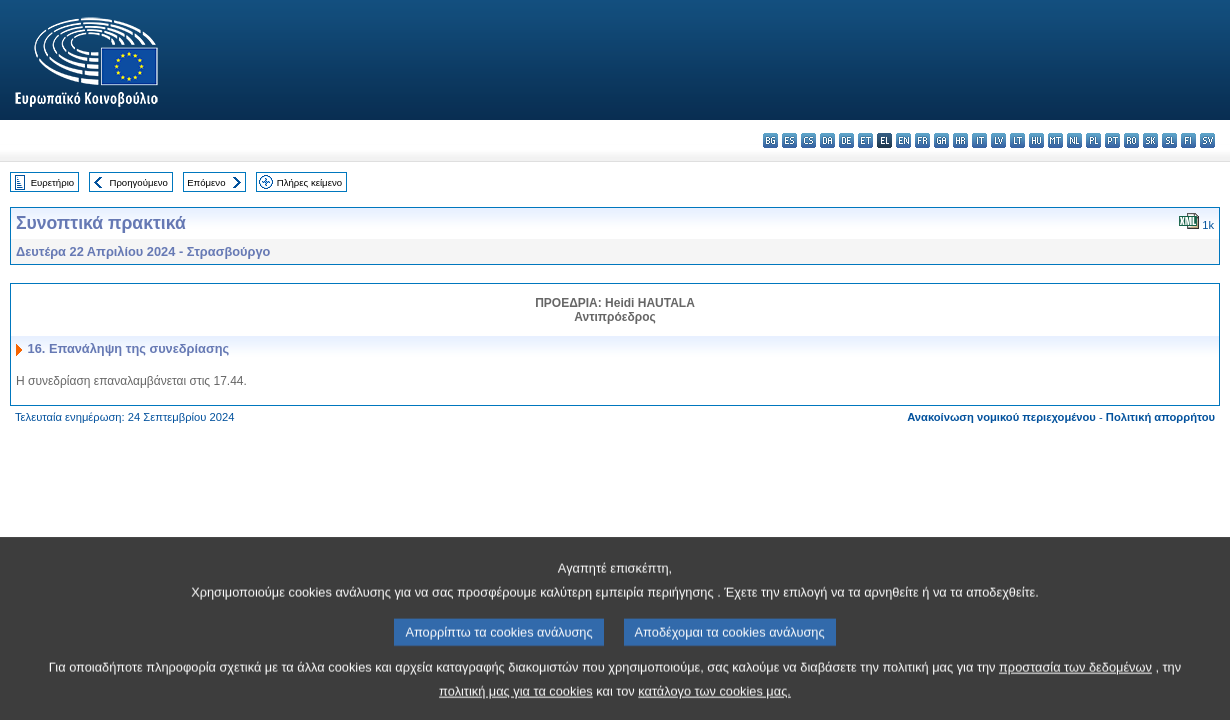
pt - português (1112, 140)
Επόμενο (206, 182)
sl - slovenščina (1169, 140)
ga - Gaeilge (941, 140)
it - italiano (979, 140)
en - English (903, 140)
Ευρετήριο (52, 182)
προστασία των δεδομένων (1075, 686)
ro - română (1131, 140)
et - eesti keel (865, 140)
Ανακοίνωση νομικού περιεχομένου (1001, 417)
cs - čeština (808, 140)
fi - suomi (1188, 140)
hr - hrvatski (960, 140)
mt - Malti (1055, 140)
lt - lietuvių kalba (1017, 140)
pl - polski (1093, 140)
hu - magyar (1036, 140)
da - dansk (827, 140)
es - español (789, 140)
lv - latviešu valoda (998, 140)
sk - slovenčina (1150, 140)
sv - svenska (1207, 140)
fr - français (922, 140)
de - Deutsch (846, 140)
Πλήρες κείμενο (309, 182)
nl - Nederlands (1074, 140)
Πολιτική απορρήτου (1160, 417)
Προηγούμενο (138, 182)
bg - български (770, 140)
